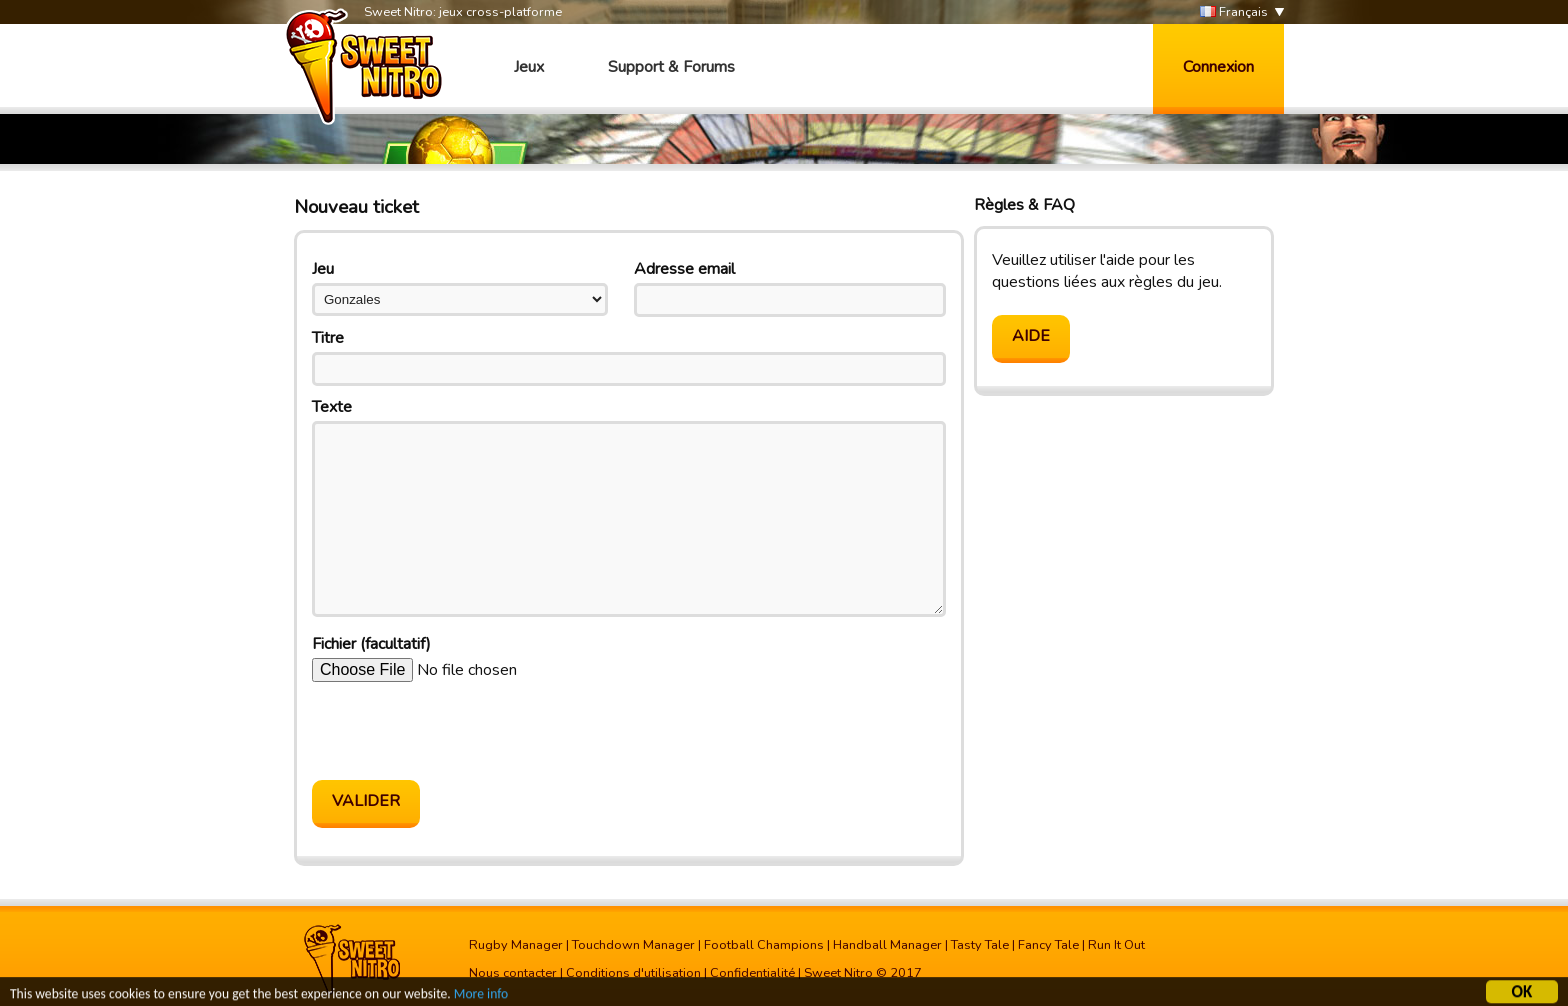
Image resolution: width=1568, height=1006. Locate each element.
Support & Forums (671, 67)
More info (481, 996)
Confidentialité (752, 973)
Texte (332, 407)
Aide (1031, 336)
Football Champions (764, 945)
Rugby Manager (516, 945)
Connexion (1218, 67)
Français (1234, 12)
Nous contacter (513, 973)
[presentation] (464, 731)
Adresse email (684, 269)
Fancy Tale (1048, 945)
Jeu (323, 269)
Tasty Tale (980, 945)
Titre (328, 338)
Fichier (371, 644)
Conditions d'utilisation (633, 973)
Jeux (529, 67)
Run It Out (1116, 945)
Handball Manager (887, 945)
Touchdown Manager (633, 945)
